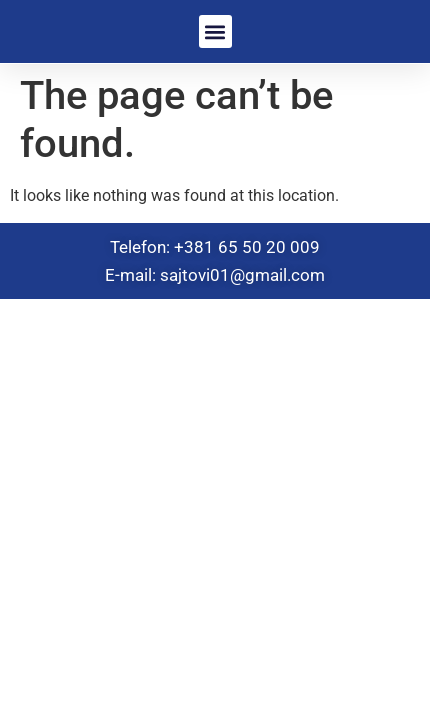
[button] (215, 31)
